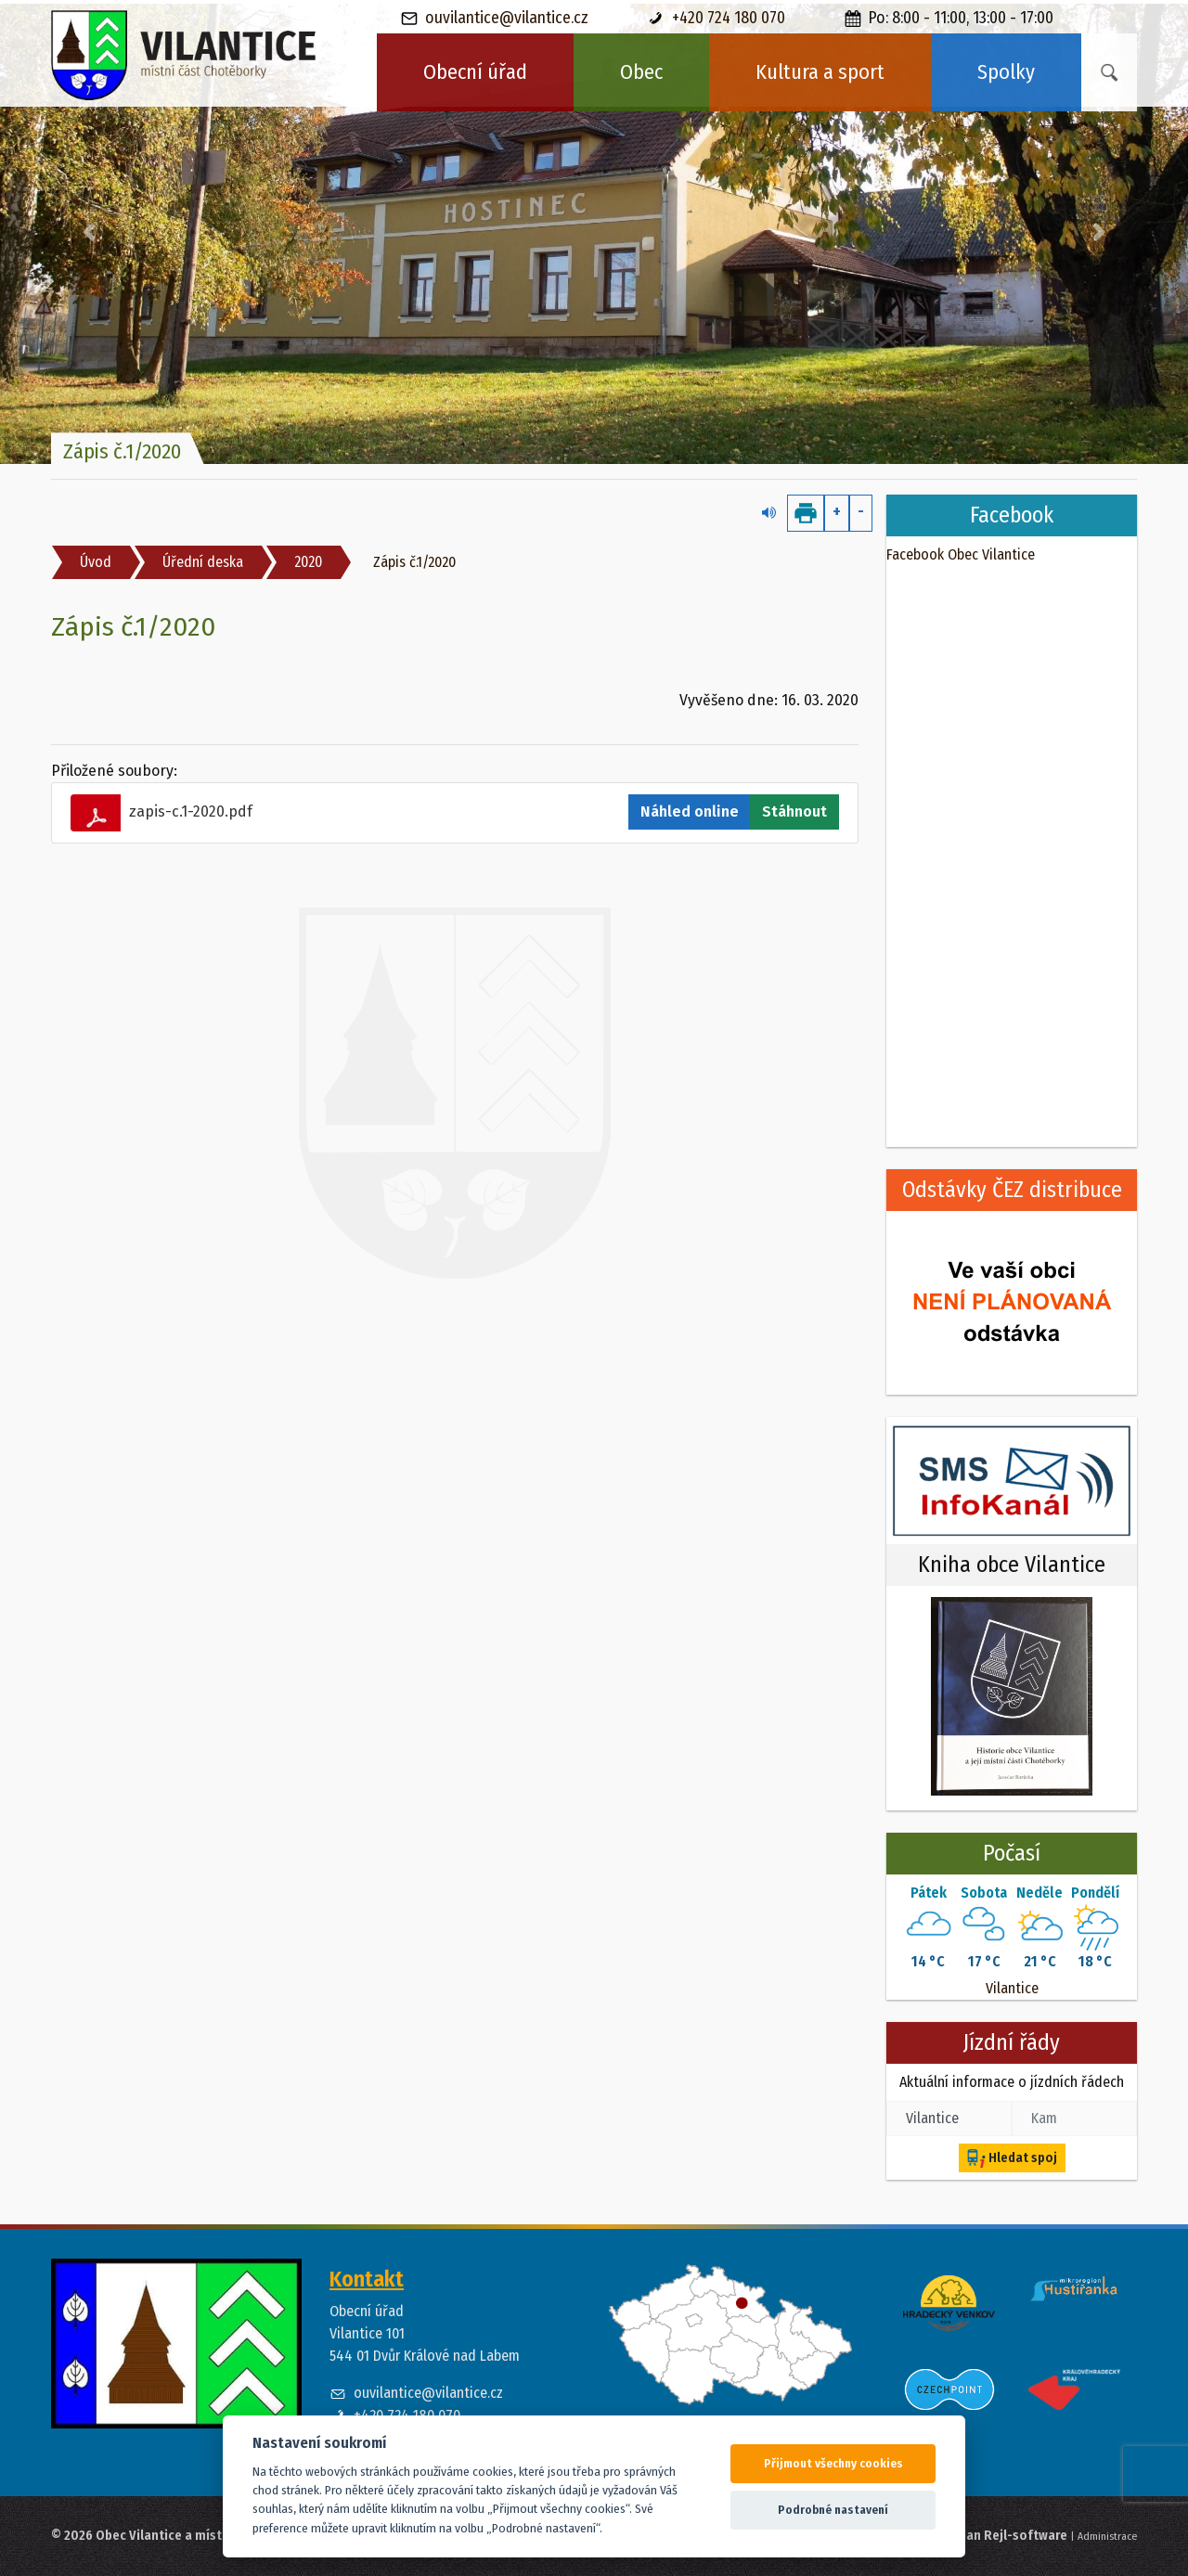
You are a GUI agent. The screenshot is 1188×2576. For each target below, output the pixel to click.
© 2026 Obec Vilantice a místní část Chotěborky (191, 2536)
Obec (641, 71)
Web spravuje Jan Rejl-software (974, 2536)
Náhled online (689, 811)
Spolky (1006, 71)
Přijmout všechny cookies (833, 2463)
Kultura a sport (820, 71)
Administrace (1107, 2536)
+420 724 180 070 (716, 18)
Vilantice (1012, 1988)
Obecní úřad (475, 71)
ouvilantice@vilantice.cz (494, 18)
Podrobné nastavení (833, 2510)
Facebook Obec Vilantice (960, 554)
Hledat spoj (1012, 2158)
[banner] (184, 56)
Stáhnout (794, 811)
